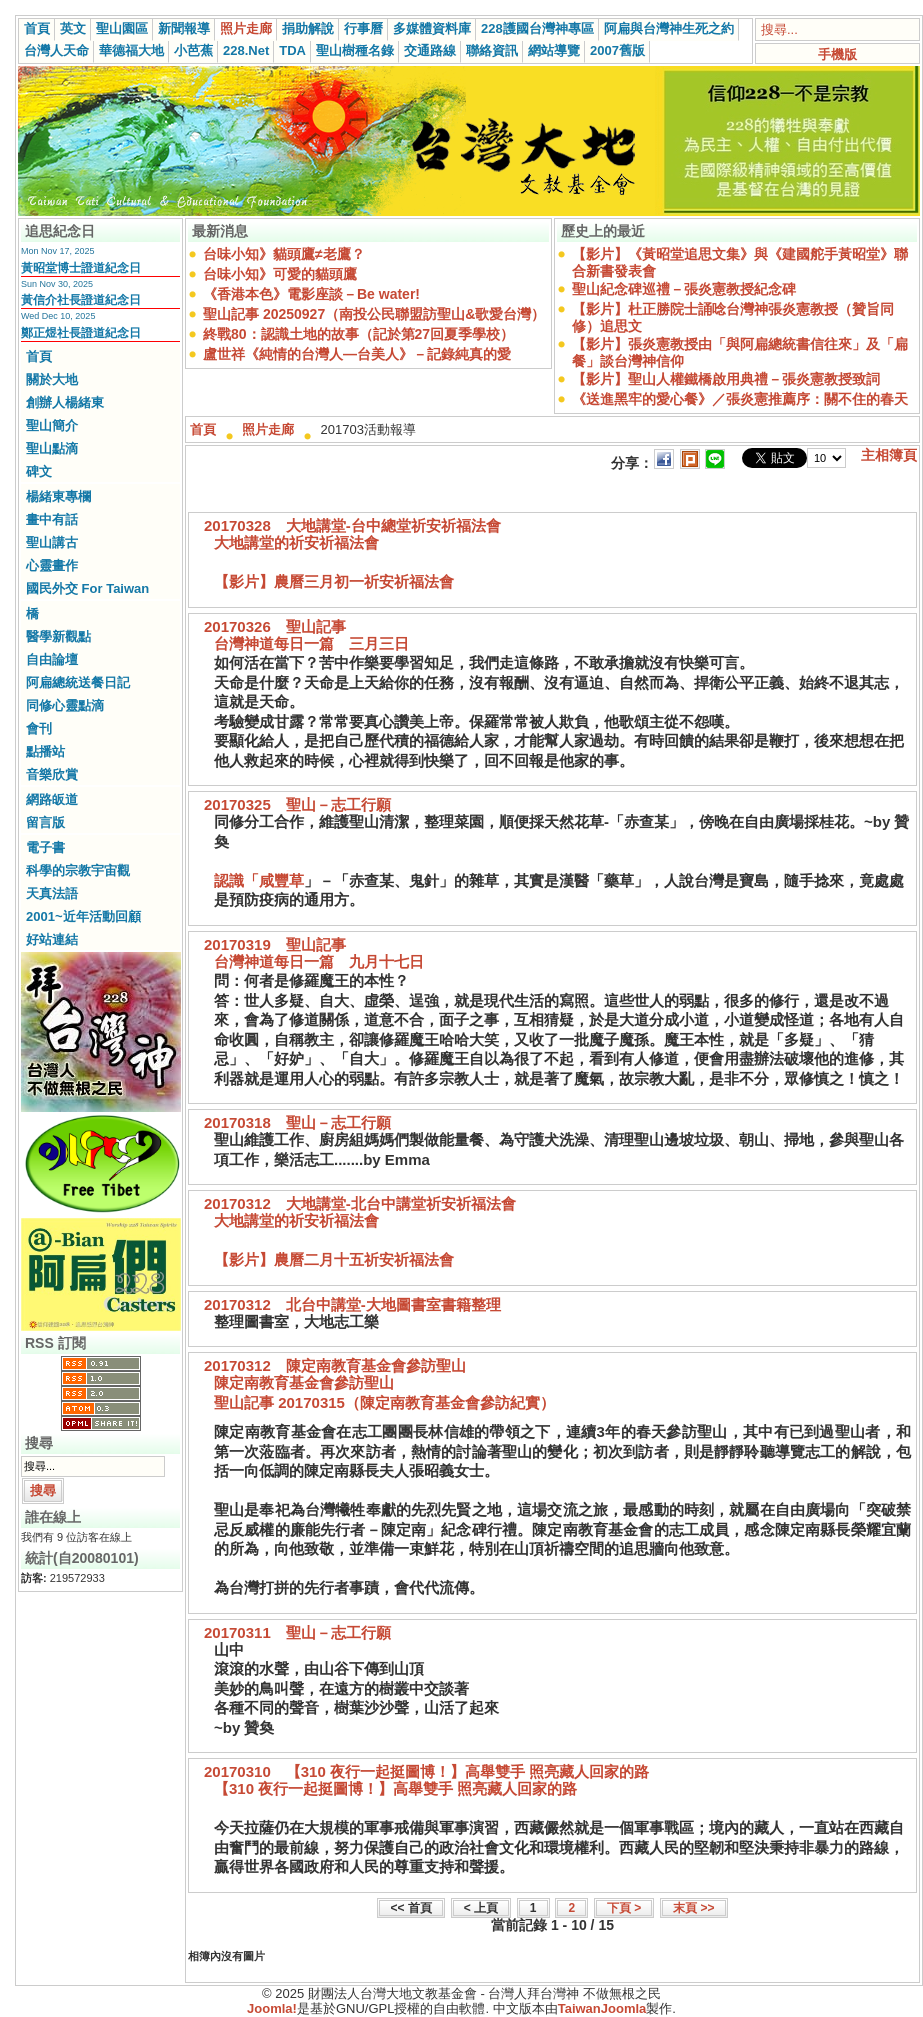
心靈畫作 (52, 565)
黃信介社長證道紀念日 (81, 300)
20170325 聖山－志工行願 (297, 804)
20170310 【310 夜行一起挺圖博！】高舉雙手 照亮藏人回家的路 (426, 1771)
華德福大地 (131, 50)
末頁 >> (693, 1908)
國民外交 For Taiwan (87, 588)
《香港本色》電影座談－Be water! (311, 294)
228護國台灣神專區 (537, 28)
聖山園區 (122, 28)
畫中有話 (52, 519)
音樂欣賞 (52, 774)
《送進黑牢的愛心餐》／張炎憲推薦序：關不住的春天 (740, 399)
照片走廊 (246, 28)
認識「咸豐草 (259, 880)
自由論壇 (52, 659)
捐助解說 (308, 28)
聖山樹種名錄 (355, 50)
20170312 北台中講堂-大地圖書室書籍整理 (352, 1304)
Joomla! (272, 2008)
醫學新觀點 (58, 636)
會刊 (39, 728)
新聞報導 (184, 28)
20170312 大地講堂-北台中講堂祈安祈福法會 (360, 1203)
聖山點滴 (52, 448)
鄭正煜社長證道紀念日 (81, 333)
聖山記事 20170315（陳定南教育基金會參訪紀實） (384, 1402)
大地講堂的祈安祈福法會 (296, 542)
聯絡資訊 (492, 50)
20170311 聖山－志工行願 (297, 1632)
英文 (73, 28)
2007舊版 (617, 50)
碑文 (39, 471)
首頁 (37, 28)
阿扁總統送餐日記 (78, 682)
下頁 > (624, 1908)
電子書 (45, 847)
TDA (292, 50)
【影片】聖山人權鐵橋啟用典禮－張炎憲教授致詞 (726, 379)
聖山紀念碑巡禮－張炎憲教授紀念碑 (684, 289)
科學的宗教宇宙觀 (78, 870)
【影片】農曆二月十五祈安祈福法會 (334, 1259)
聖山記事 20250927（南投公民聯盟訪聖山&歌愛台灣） (374, 314)
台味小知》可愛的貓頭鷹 (280, 274)
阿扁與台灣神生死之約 (669, 28)
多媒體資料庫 (432, 28)
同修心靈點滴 (65, 705)
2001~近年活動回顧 (83, 916)
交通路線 (430, 50)
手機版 (837, 54)
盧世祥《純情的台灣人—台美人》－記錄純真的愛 (357, 354)
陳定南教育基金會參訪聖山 (304, 1382)
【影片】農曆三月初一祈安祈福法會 (334, 581)
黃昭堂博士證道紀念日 (81, 268)
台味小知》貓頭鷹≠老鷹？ (284, 254)
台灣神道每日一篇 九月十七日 (319, 961)
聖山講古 (52, 542)
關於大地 (52, 379)
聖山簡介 (52, 425)
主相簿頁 (889, 455)
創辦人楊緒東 (65, 402)
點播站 (45, 751)
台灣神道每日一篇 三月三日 (311, 643)
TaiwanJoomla (602, 2008)
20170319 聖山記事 (275, 944)
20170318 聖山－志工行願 (297, 1122)
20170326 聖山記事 (275, 626)
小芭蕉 (193, 50)
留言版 (45, 822)
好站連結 (52, 939)
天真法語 (52, 893)
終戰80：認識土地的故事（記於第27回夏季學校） (358, 334)
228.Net (246, 50)
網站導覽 (554, 50)
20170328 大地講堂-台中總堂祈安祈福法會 (352, 525)
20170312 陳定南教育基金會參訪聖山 (335, 1365)
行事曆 (363, 28)
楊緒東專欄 (58, 496)
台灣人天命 (56, 50)
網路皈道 (52, 799)
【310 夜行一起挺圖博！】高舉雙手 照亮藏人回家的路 (395, 1788)
